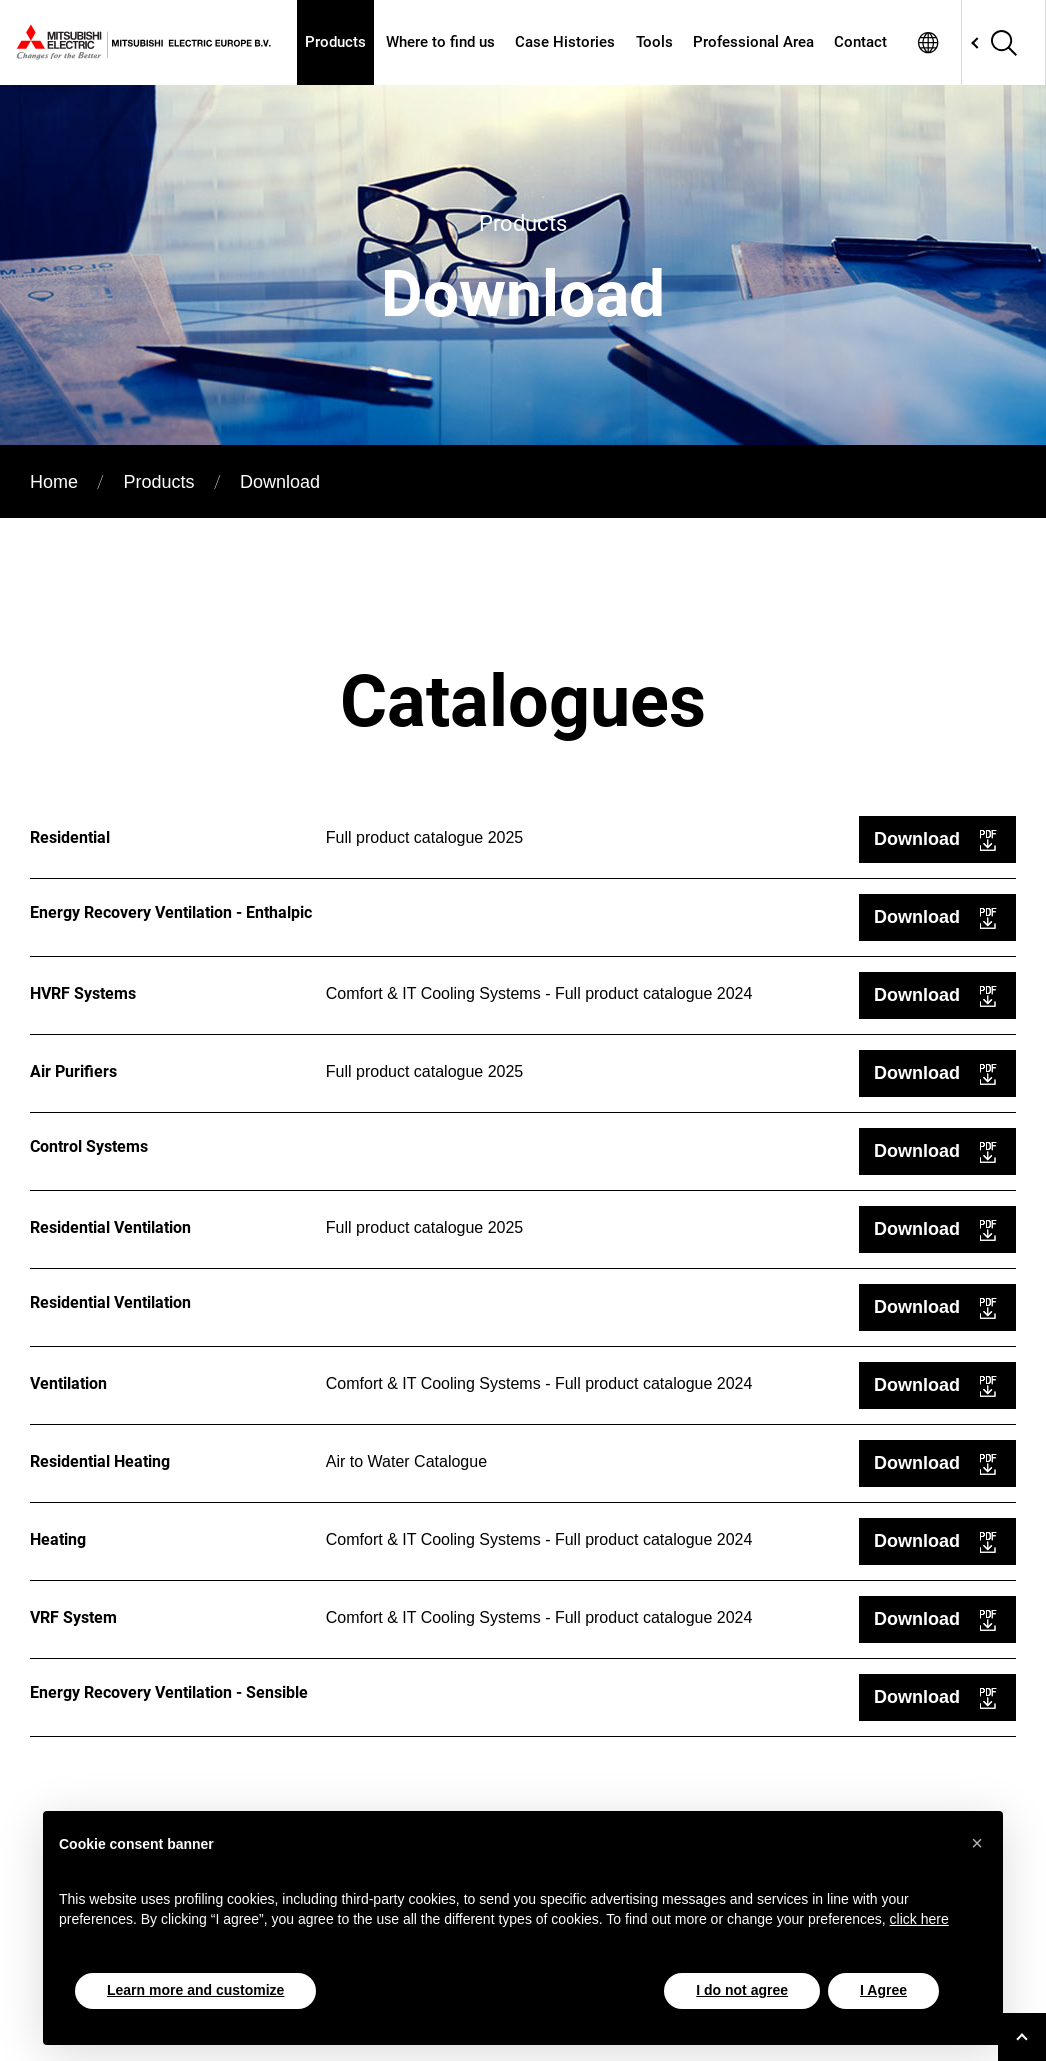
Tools (654, 42)
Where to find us (440, 42)
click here (919, 1919)
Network (928, 42)
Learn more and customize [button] (195, 1990)
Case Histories (565, 42)
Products (335, 42)
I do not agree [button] (742, 1990)
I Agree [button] (883, 1990)
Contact (860, 42)
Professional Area (753, 42)
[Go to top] (1022, 2037)
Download (917, 839)
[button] (977, 1843)
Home (54, 482)
